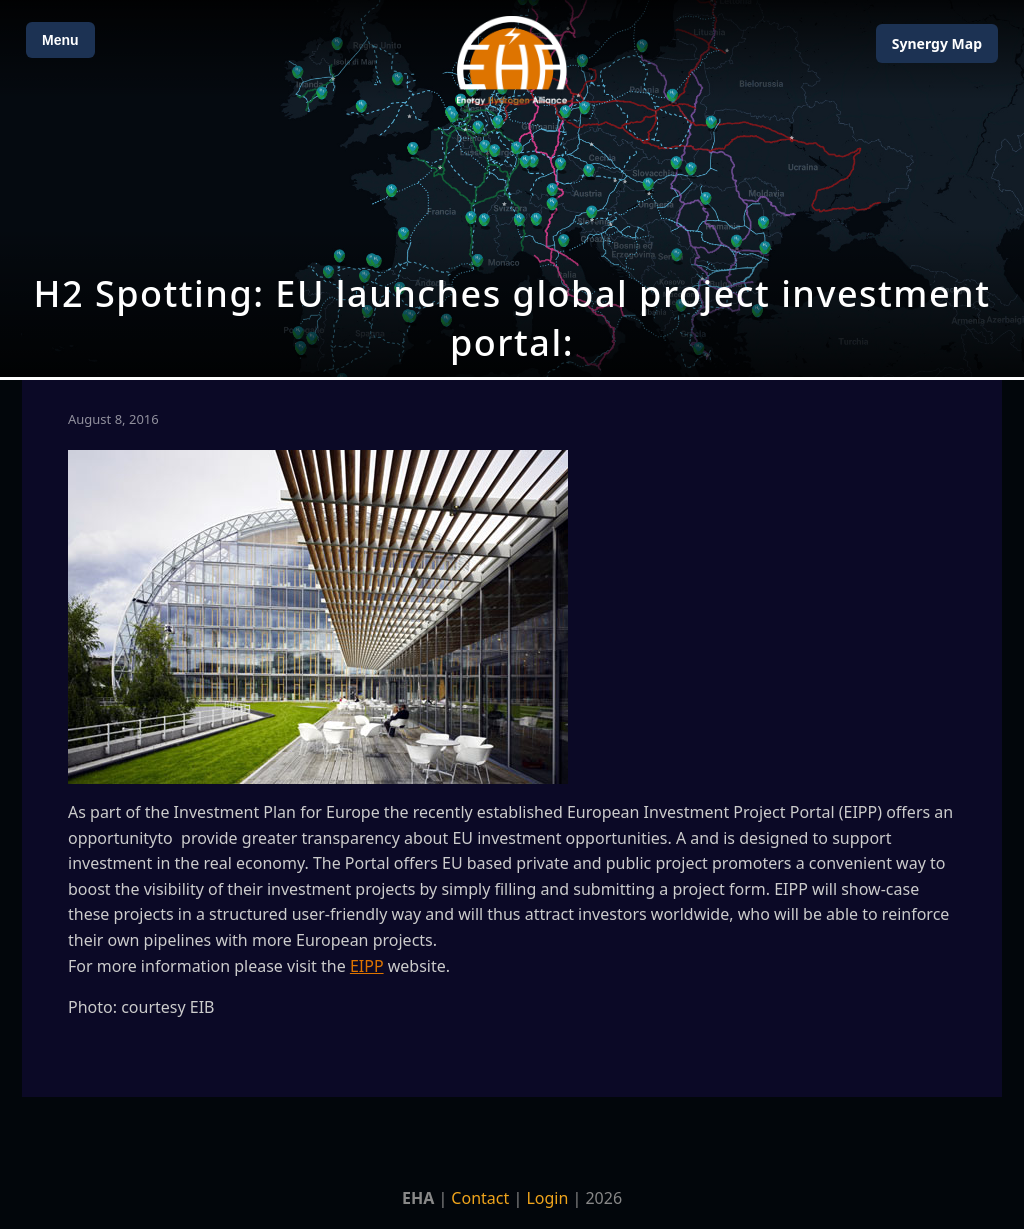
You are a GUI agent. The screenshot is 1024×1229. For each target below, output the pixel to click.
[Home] (512, 60)
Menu (60, 40)
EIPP (367, 966)
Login (547, 1198)
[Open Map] (512, 188)
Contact (480, 1198)
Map (937, 43)
